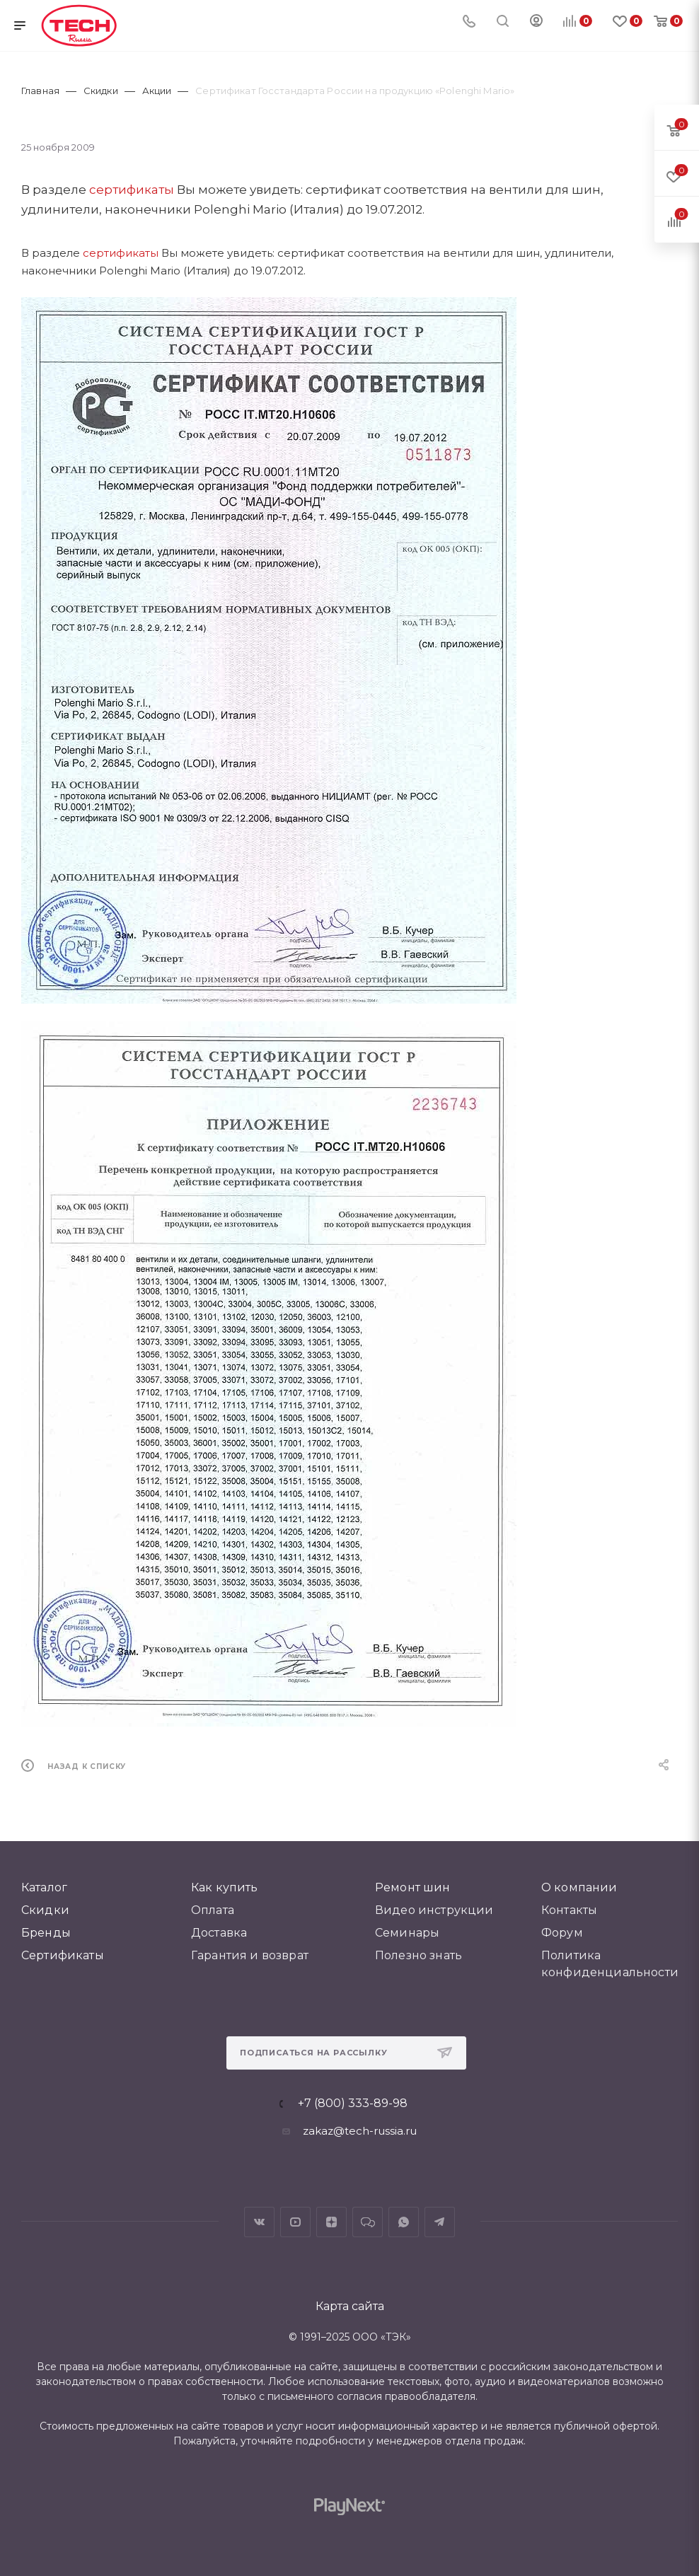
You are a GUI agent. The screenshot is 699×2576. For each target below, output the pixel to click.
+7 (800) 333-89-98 (353, 2103)
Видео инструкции (434, 1910)
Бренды (46, 1932)
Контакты (569, 1910)
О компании (579, 1887)
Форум (562, 1932)
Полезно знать (418, 1955)
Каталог (44, 1887)
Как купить (224, 1887)
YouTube (295, 2222)
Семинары (407, 1932)
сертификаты (131, 189)
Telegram (439, 2222)
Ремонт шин (413, 1887)
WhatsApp (403, 2222)
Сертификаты (62, 1955)
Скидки (45, 1910)
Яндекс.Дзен (331, 2222)
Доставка (219, 1932)
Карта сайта (350, 2306)
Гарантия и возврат (249, 1955)
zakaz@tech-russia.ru (360, 2130)
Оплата (212, 1910)
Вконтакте (259, 2222)
